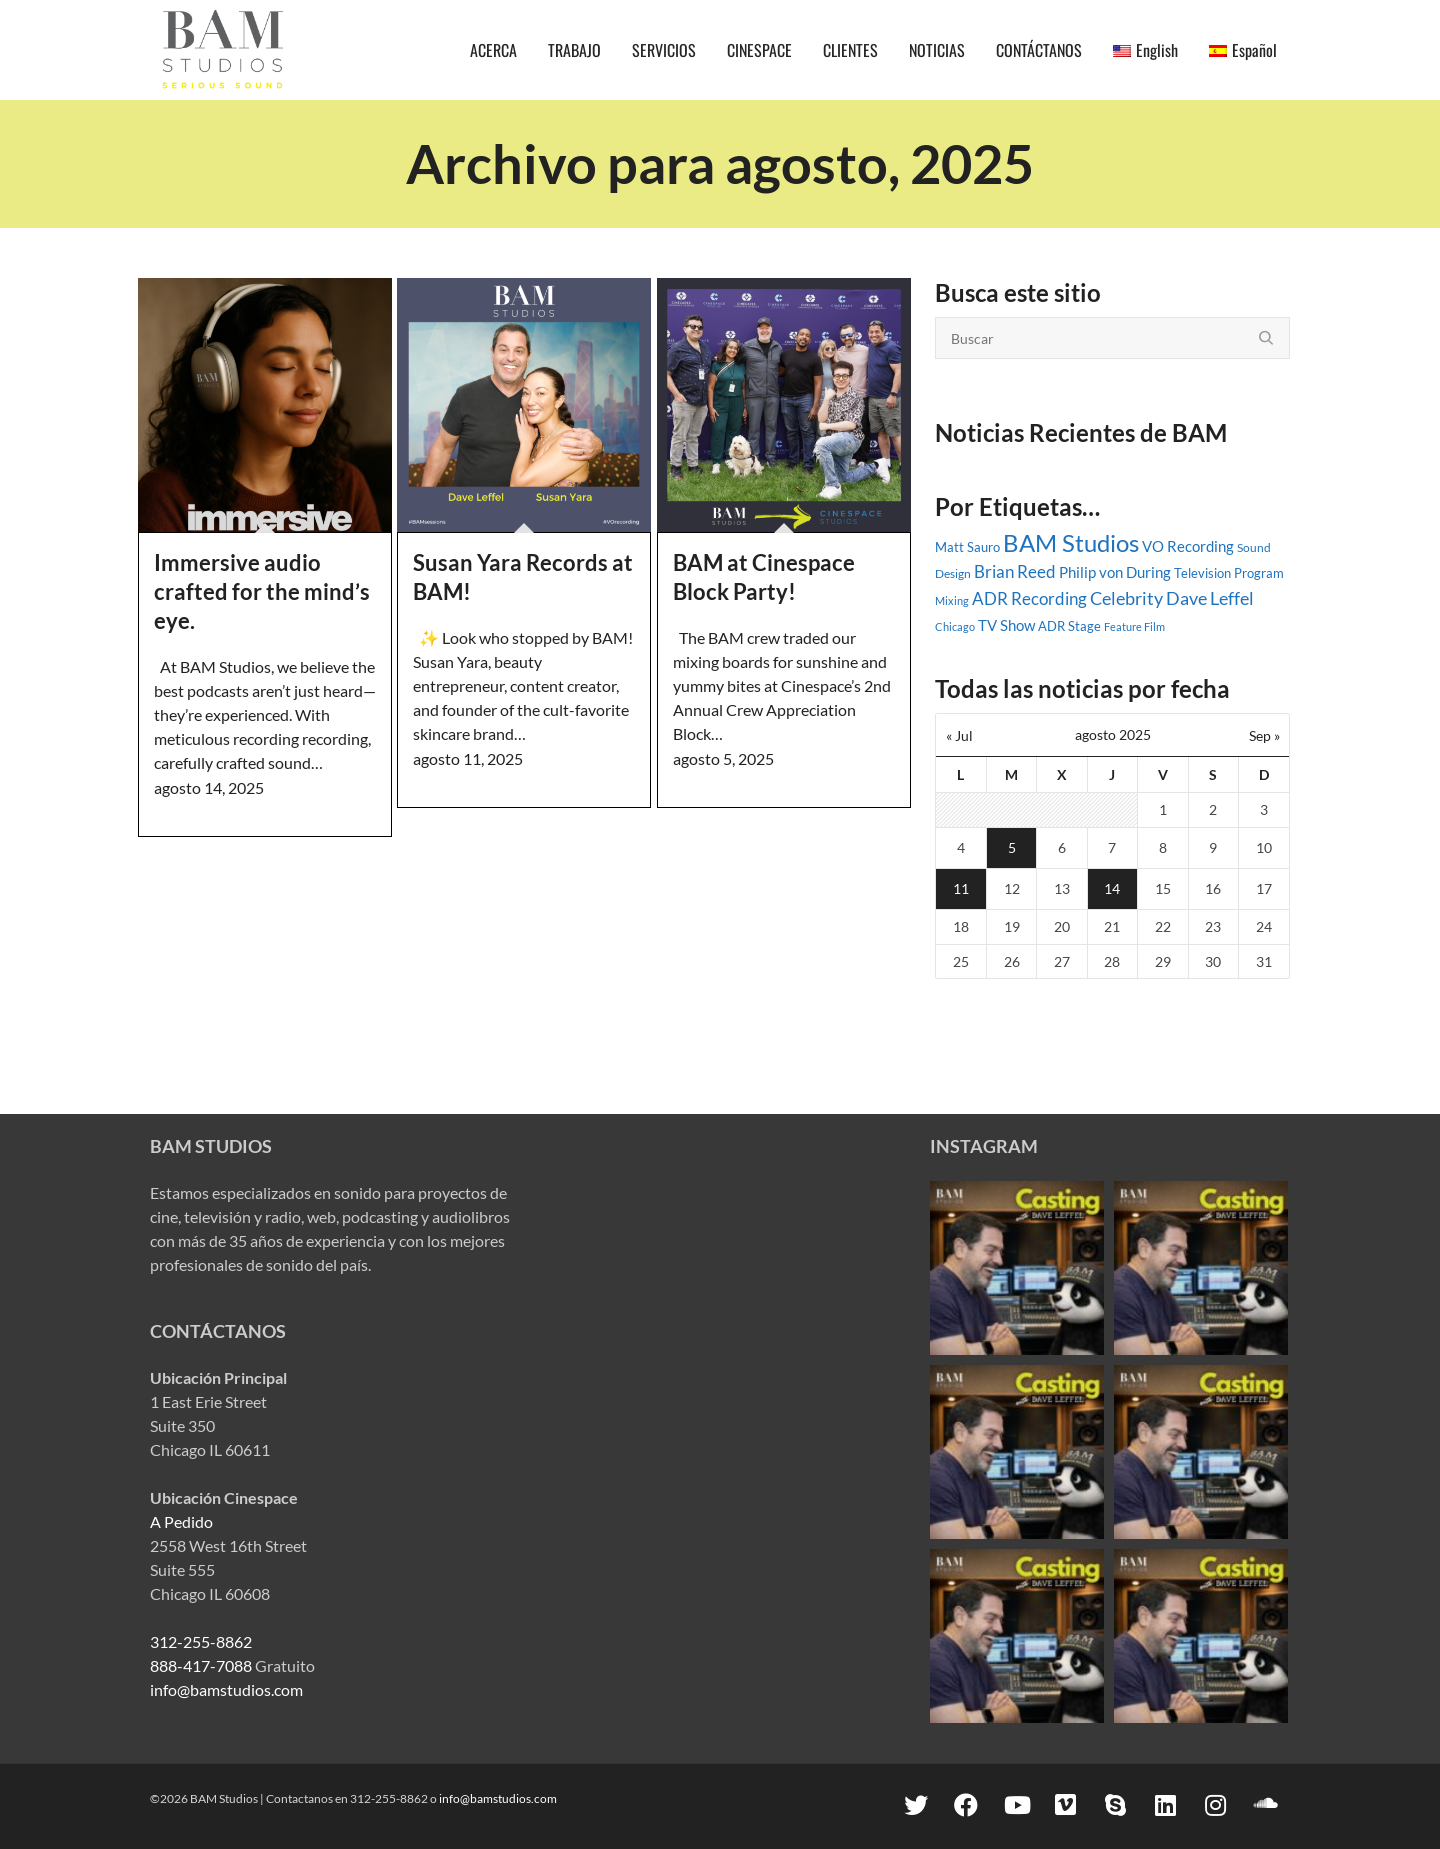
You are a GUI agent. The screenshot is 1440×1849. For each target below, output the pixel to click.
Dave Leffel (1210, 598)
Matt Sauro (967, 547)
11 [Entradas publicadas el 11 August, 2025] (961, 888)
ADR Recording (1029, 599)
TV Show (1006, 625)
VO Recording (1188, 546)
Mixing (952, 600)
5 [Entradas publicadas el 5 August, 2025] (1012, 847)
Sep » (1264, 735)
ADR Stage (1069, 626)
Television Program (1229, 573)
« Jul (959, 735)
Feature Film (1134, 626)
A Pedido (181, 1521)
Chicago (955, 626)
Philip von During (1115, 572)
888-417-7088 (201, 1665)
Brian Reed (1015, 572)
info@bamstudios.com (226, 1689)
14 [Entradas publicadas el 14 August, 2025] (1112, 888)
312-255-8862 (201, 1641)
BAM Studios (1071, 542)
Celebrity (1126, 598)
